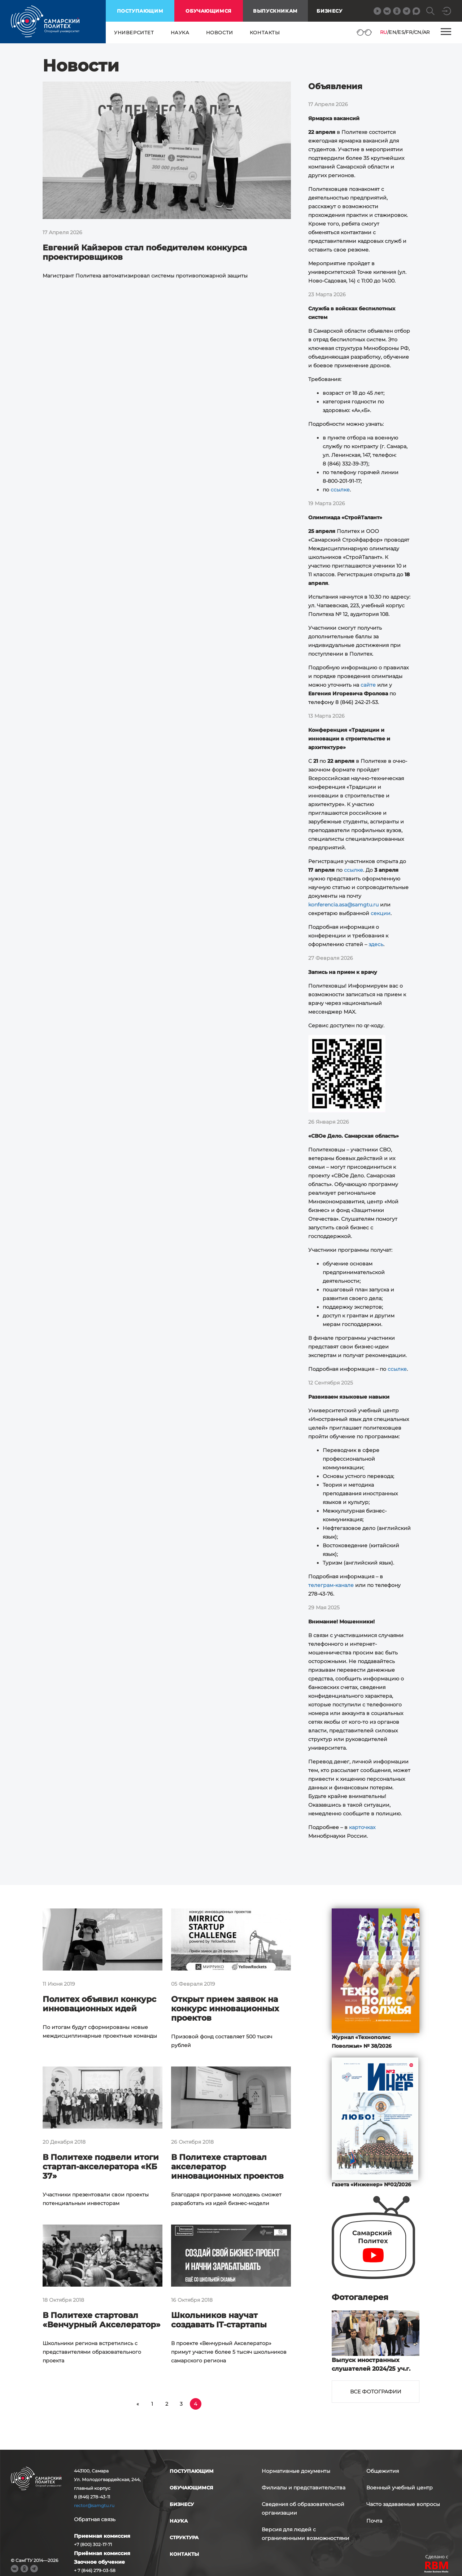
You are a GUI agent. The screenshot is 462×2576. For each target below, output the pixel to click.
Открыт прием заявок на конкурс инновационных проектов (225, 2008)
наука (180, 32)
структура (184, 2537)
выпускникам (275, 11)
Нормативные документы (296, 2471)
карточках (362, 1827)
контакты (265, 32)
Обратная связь (95, 2519)
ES (401, 32)
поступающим (140, 11)
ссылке (340, 489)
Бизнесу (329, 11)
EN (392, 32)
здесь (376, 944)
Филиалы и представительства (303, 2487)
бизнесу (182, 2504)
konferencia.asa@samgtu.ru (343, 904)
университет (134, 32)
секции (381, 913)
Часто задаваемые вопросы (403, 2504)
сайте (368, 685)
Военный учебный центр (399, 2487)
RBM (436, 2568)
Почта (374, 2521)
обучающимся (209, 11)
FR (409, 32)
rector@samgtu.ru (94, 2505)
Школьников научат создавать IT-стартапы (219, 2320)
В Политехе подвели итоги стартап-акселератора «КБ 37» (101, 2166)
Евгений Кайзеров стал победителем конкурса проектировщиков (145, 252)
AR (426, 32)
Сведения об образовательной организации (303, 2508)
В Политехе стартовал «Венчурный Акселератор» (102, 2320)
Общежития (382, 2471)
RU (383, 32)
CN (418, 32)
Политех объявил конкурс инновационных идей (99, 2003)
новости (219, 32)
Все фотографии (375, 2391)
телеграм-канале (331, 1585)
